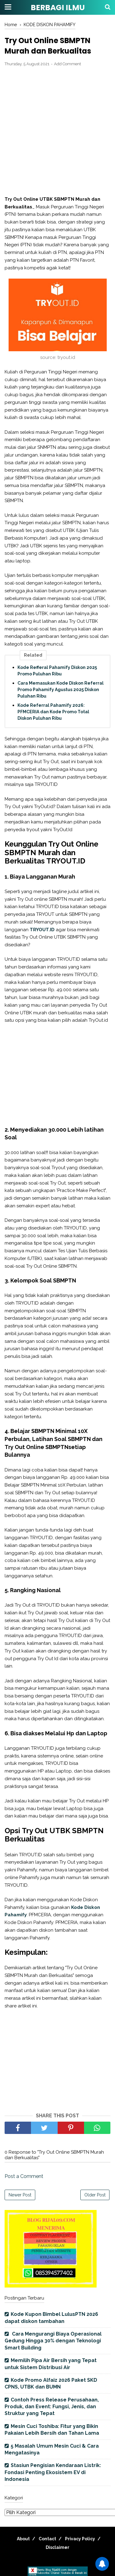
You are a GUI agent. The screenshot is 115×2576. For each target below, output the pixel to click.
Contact (47, 2538)
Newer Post (20, 2194)
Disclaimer (57, 2547)
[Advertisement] (57, 131)
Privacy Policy (80, 2538)
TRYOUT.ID (42, 929)
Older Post (94, 2194)
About (23, 2538)
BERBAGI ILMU (58, 7)
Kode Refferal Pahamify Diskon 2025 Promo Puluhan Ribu (57, 670)
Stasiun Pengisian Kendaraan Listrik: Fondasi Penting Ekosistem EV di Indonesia (53, 2472)
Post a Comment (24, 2176)
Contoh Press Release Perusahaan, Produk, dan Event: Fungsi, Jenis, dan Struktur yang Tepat (52, 2407)
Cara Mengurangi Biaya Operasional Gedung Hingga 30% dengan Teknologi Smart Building (53, 2341)
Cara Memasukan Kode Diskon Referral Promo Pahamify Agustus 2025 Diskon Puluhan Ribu (60, 689)
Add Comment (67, 64)
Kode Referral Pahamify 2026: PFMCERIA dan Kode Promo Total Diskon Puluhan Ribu (53, 712)
